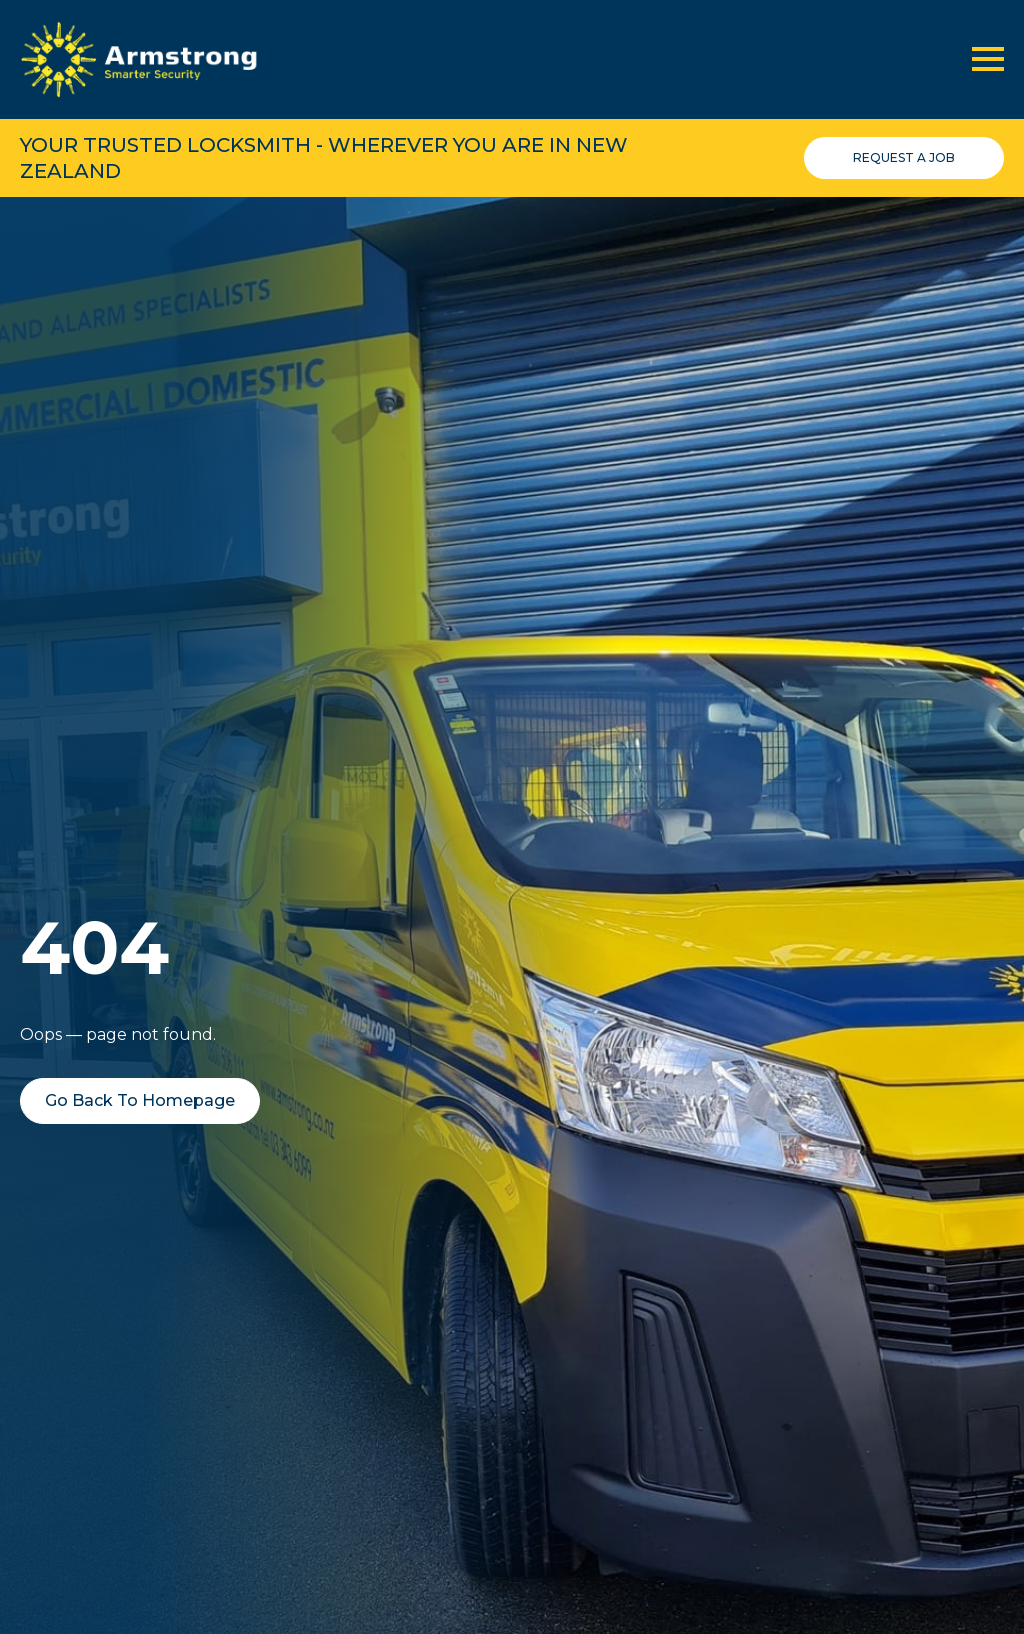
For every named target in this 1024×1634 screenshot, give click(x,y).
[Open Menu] (988, 59)
